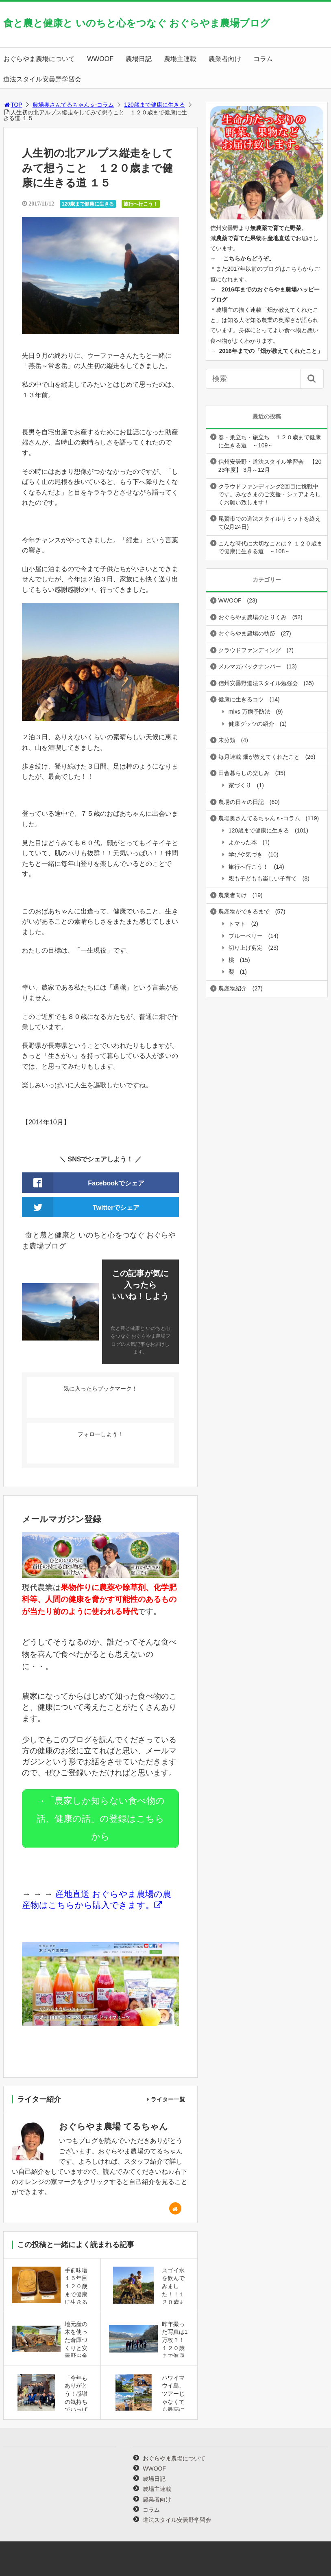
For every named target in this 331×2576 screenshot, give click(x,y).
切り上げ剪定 (246, 947)
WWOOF (100, 58)
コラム (263, 58)
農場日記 (139, 58)
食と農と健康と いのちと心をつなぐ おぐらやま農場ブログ (136, 23)
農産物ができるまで (244, 911)
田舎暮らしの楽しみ (244, 773)
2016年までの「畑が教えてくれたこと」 (271, 351)
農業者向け (225, 58)
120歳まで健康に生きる (154, 104)
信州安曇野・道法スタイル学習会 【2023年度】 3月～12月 (270, 465)
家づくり (240, 785)
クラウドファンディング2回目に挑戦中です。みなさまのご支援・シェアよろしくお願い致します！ (269, 494)
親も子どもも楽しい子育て (263, 878)
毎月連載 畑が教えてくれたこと (259, 757)
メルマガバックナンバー (249, 666)
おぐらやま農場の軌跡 (246, 633)
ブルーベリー (246, 936)
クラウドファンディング (249, 650)
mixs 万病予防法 (249, 711)
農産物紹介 (232, 988)
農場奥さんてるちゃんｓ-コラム (73, 104)
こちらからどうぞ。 (248, 258)
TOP (12, 104)
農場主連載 (180, 58)
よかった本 (243, 842)
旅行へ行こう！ (141, 204)
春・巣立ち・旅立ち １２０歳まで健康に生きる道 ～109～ (269, 441)
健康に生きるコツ (241, 699)
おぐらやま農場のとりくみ (252, 617)
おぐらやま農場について (39, 58)
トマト (237, 923)
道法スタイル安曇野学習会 (42, 79)
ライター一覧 (168, 2095)
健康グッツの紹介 (251, 724)
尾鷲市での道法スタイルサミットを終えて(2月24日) (269, 522)
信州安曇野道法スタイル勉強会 (258, 683)
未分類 (226, 740)
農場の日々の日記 (241, 802)
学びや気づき (246, 854)
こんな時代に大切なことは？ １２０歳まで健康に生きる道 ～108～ (270, 547)
